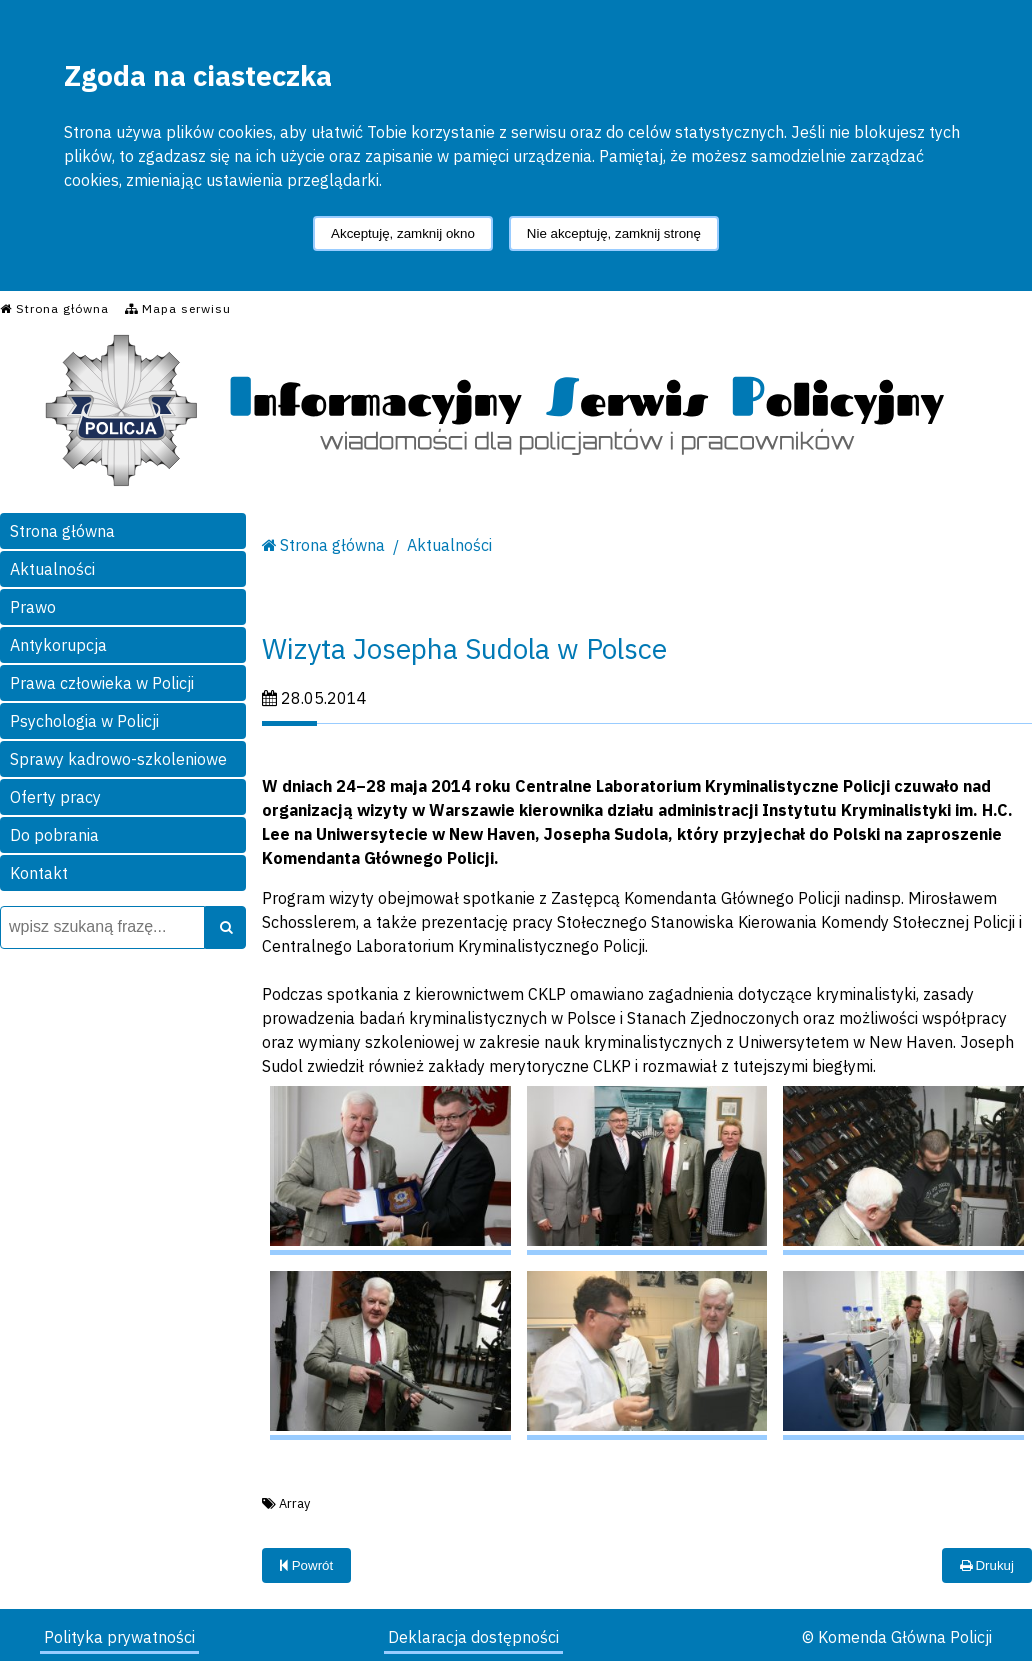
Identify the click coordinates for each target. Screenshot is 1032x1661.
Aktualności (52, 569)
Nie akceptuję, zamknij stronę (614, 233)
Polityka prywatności (119, 1637)
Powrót (306, 1565)
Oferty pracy (55, 797)
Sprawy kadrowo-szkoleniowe (118, 759)
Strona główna (62, 531)
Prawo (33, 607)
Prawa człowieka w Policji (102, 683)
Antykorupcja (58, 645)
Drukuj (987, 1565)
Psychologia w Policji (84, 721)
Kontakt (39, 873)
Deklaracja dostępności (473, 1637)
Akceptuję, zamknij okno (403, 233)
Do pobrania (54, 835)
